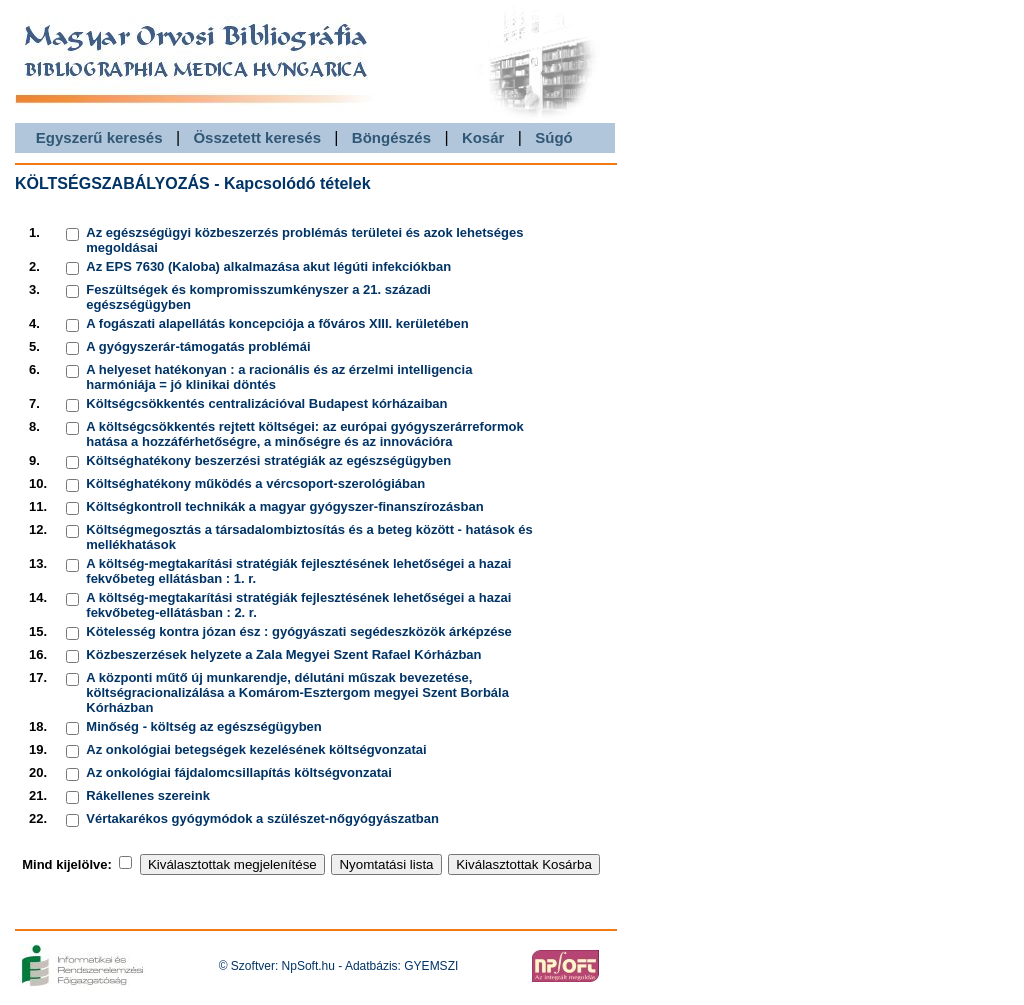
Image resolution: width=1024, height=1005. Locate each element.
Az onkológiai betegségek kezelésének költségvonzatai (256, 749)
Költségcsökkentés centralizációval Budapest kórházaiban (266, 403)
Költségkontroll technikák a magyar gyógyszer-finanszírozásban (284, 506)
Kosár (483, 137)
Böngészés (391, 137)
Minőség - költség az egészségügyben (204, 726)
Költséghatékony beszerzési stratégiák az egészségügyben (268, 460)
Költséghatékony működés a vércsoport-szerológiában (255, 483)
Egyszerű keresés (99, 137)
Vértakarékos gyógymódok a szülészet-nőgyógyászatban (262, 818)
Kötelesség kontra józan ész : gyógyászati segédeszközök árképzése (299, 631)
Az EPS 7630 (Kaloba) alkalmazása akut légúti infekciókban (268, 266)
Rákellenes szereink (148, 795)
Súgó (554, 137)
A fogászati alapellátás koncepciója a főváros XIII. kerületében (277, 323)
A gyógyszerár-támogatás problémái (198, 346)
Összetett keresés (257, 137)
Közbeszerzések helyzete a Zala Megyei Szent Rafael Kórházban (283, 654)
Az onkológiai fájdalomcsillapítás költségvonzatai (239, 772)
